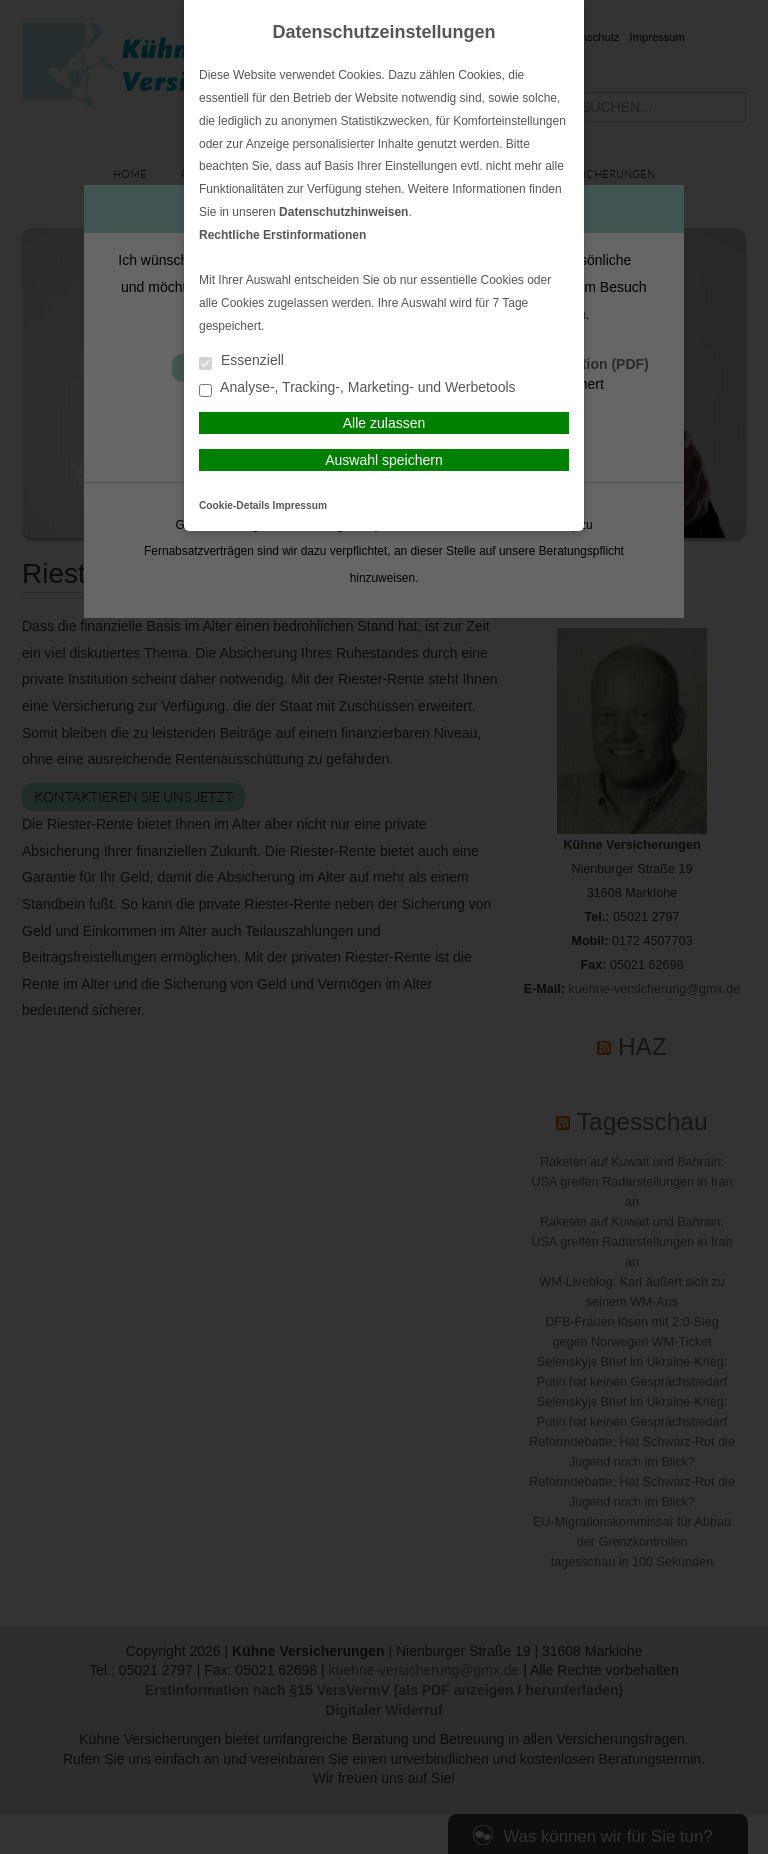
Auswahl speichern (384, 460)
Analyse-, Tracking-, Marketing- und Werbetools (357, 388)
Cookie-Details (234, 505)
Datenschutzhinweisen (343, 212)
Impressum (300, 505)
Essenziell (241, 361)
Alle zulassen (384, 423)
